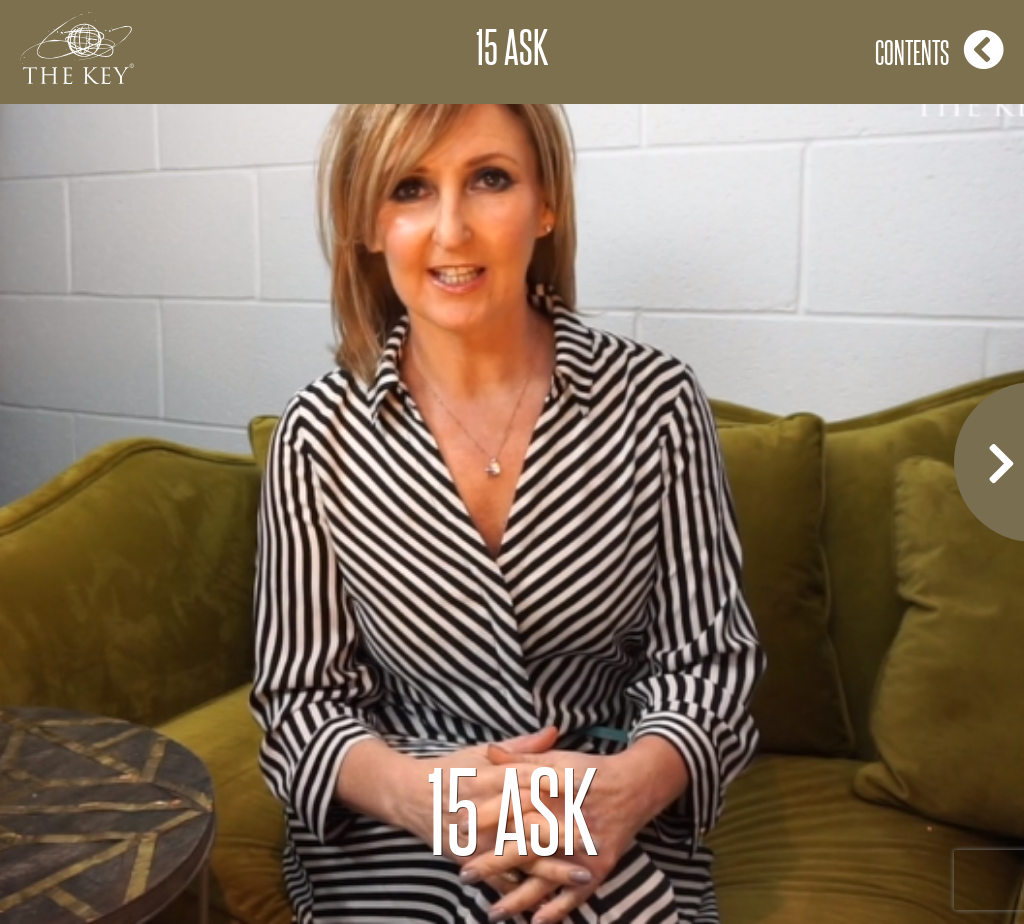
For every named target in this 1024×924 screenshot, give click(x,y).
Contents (939, 49)
